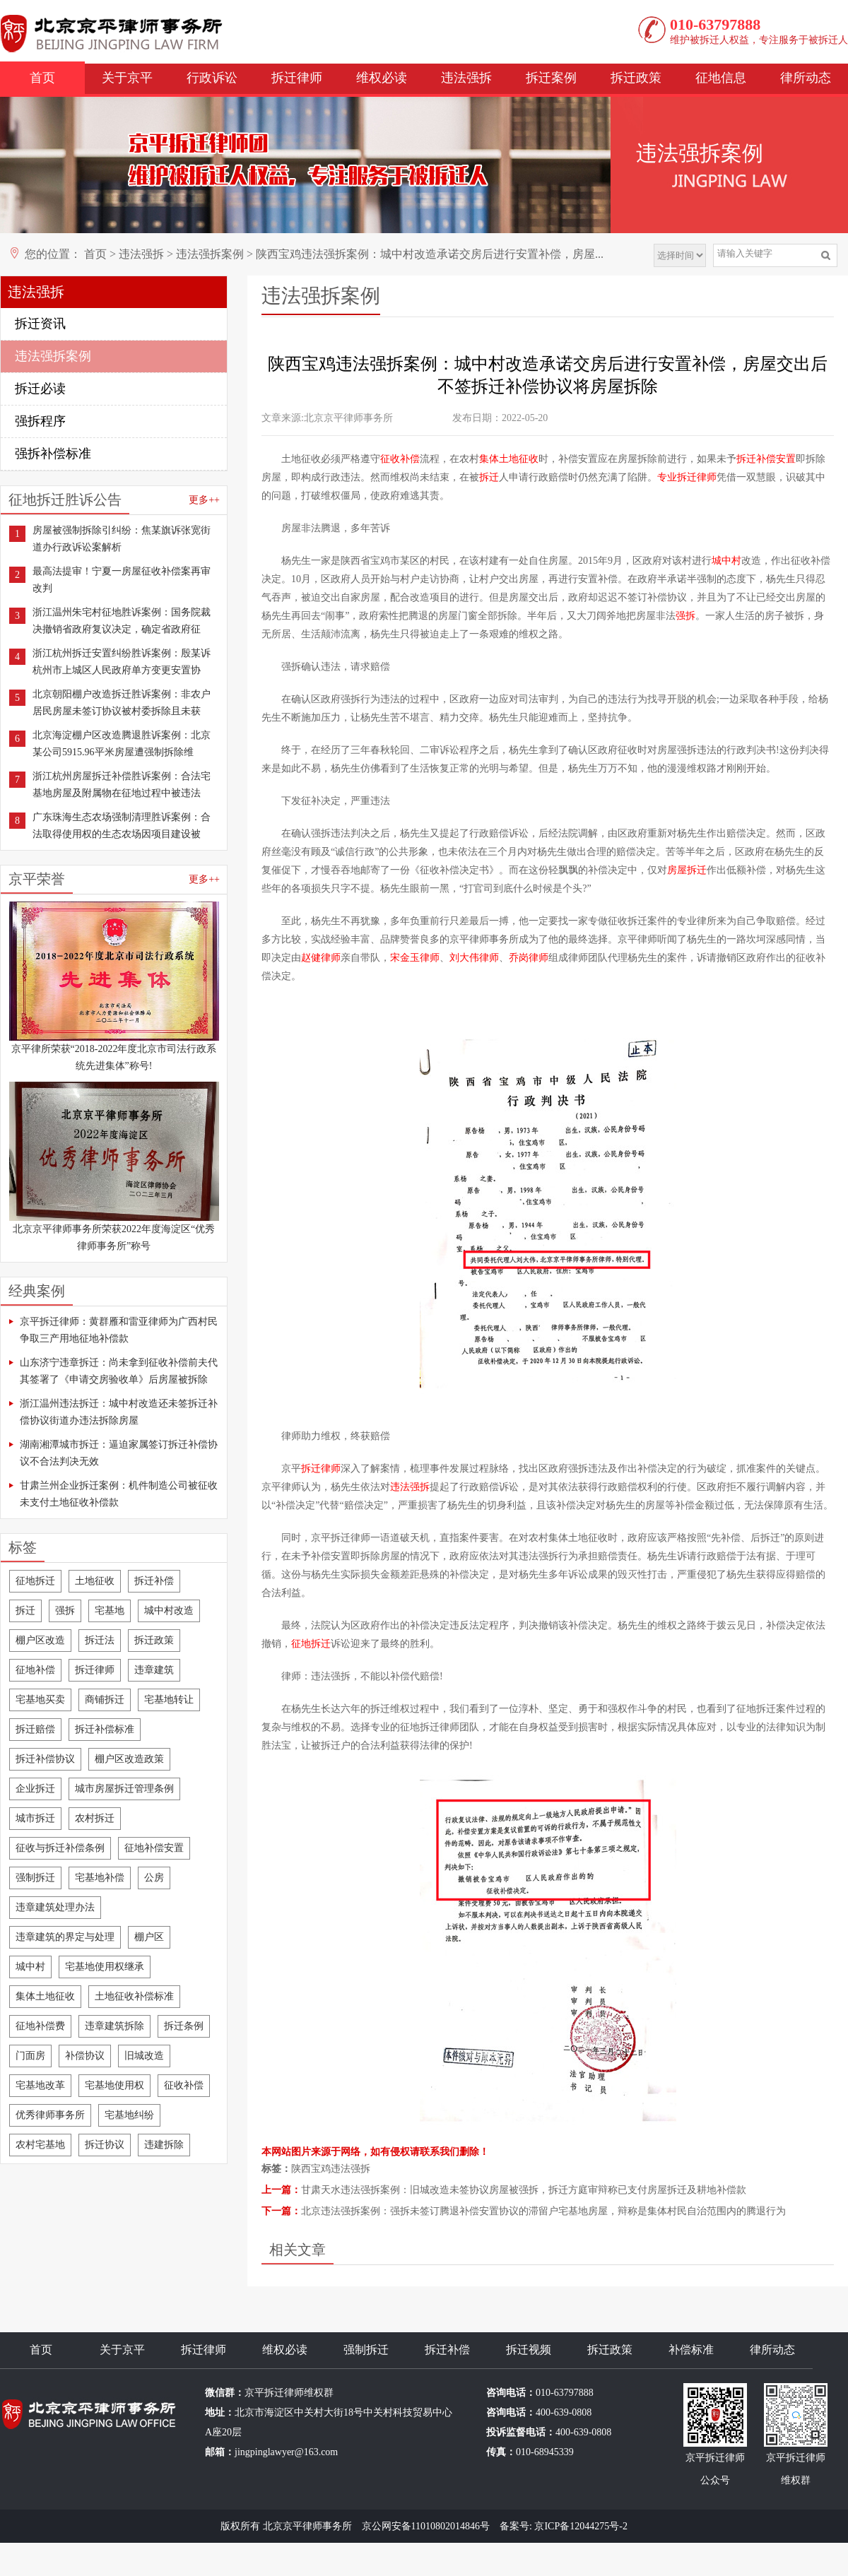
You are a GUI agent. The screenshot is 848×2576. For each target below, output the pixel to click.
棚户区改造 (40, 1640)
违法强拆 (466, 78)
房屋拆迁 (687, 870)
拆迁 (25, 1610)
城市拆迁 (35, 1818)
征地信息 (720, 78)
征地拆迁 (35, 1581)
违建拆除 (164, 2144)
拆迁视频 (528, 2350)
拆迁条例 (184, 2026)
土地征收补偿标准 (134, 1996)
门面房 (30, 2055)
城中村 (30, 1966)
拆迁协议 (104, 2144)
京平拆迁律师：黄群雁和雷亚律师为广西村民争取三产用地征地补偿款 (119, 1330)
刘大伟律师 (474, 957)
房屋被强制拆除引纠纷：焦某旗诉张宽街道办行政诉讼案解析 (122, 539)
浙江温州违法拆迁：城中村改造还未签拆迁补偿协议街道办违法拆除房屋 (119, 1412)
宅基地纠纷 (129, 2115)
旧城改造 (144, 2055)
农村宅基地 (40, 2144)
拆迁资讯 (40, 324)
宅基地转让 (169, 1699)
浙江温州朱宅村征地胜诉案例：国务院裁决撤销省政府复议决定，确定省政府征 (122, 620)
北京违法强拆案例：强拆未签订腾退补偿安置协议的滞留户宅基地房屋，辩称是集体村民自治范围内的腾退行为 (543, 2211)
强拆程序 (40, 421)
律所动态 (805, 78)
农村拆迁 (94, 1818)
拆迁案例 (551, 78)
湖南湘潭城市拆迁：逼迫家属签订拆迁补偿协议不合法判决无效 (119, 1453)
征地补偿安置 (154, 1848)
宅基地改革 (40, 2085)
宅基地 (109, 1610)
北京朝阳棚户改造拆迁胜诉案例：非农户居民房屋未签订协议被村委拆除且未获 (122, 702)
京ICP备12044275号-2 (580, 2526)
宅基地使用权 (114, 2085)
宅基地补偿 (99, 1877)
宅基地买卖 (40, 1699)
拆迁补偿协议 (45, 1759)
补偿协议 (85, 2055)
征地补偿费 (40, 2026)
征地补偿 (35, 1670)
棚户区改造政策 (129, 1759)
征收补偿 (184, 2085)
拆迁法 (99, 1640)
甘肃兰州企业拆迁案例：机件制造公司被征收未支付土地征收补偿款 (119, 1494)
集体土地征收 (45, 1996)
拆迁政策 (636, 78)
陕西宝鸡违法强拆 (330, 2168)
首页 (42, 78)
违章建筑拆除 (114, 2026)
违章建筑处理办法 (55, 1907)
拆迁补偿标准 (104, 1729)
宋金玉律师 (415, 957)
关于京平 (127, 78)
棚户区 (149, 1937)
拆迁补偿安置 (766, 459)
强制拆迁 (35, 1877)
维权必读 (381, 78)
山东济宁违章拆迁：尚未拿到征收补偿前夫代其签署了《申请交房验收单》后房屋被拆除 (119, 1371)
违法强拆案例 (210, 254)
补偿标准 (691, 2350)
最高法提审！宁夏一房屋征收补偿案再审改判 (122, 579)
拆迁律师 (296, 78)
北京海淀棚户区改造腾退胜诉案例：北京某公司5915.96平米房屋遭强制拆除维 (122, 743)
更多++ (204, 500)
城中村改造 (169, 1610)
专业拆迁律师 (687, 477)
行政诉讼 (212, 78)
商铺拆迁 (104, 1699)
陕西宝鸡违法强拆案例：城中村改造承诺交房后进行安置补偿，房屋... (429, 254)
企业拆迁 (35, 1788)
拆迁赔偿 (35, 1729)
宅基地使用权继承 (104, 1966)
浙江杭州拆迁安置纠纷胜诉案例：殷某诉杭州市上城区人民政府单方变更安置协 (122, 661)
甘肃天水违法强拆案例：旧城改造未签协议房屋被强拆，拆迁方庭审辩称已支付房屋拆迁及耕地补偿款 (523, 2190)
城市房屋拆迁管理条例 (124, 1788)
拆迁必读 (40, 389)
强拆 (65, 1610)
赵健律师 (321, 957)
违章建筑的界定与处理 (65, 1937)
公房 (154, 1877)
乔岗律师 (528, 957)
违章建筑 (154, 1670)
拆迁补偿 (154, 1581)
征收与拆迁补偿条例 (60, 1848)
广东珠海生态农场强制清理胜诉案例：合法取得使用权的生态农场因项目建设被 (122, 825)
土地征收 (94, 1581)
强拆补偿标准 (53, 454)
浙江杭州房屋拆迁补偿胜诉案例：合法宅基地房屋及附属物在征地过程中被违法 (122, 784)
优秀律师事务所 (50, 2115)
